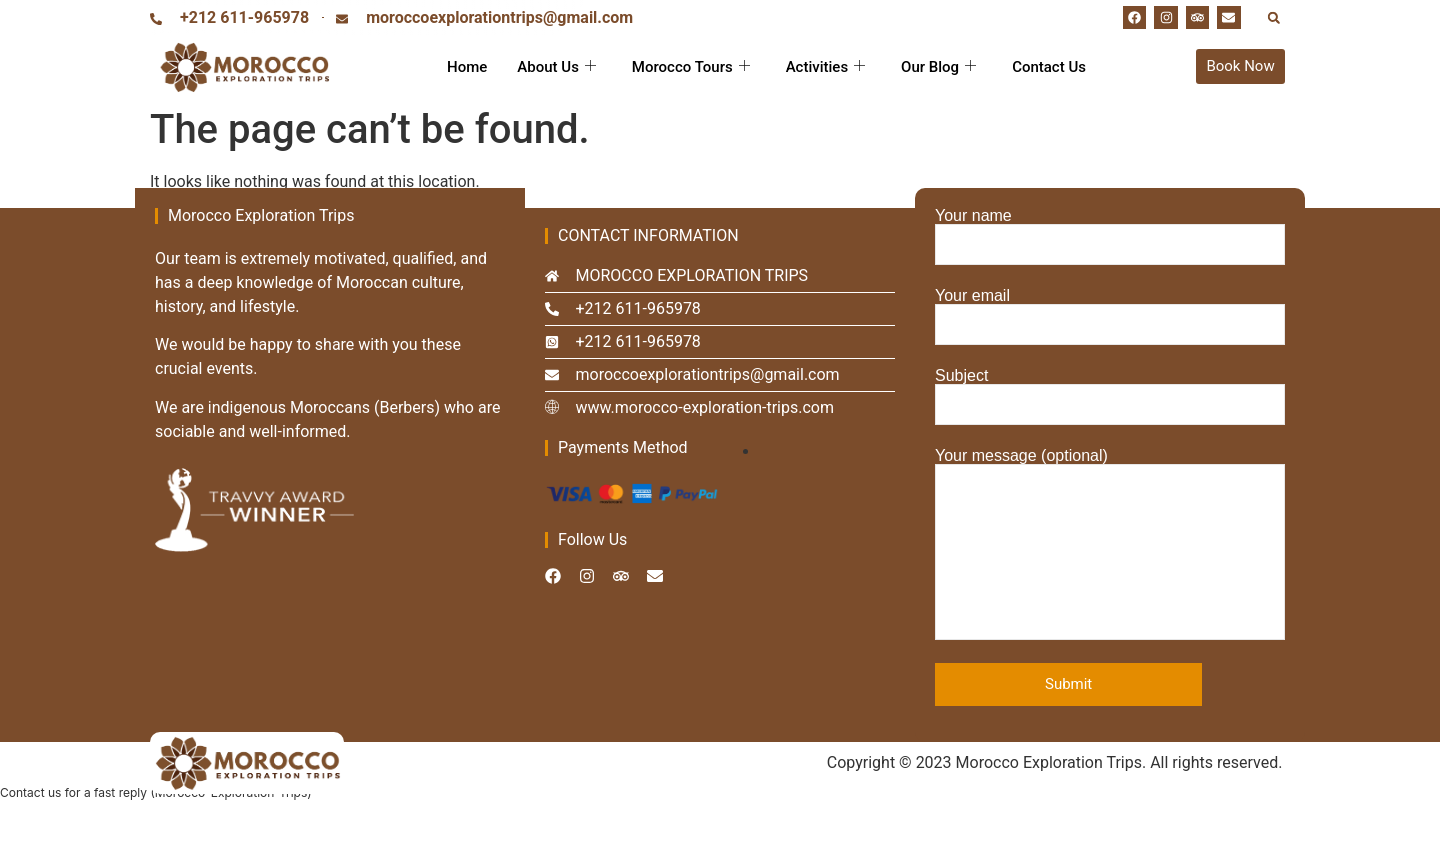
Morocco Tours (691, 67)
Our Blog (938, 67)
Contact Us (1049, 67)
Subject (1110, 396)
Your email (1110, 316)
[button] (1273, 17)
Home (467, 67)
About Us (556, 67)
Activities (825, 67)
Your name (1110, 236)
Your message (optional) (1110, 544)
